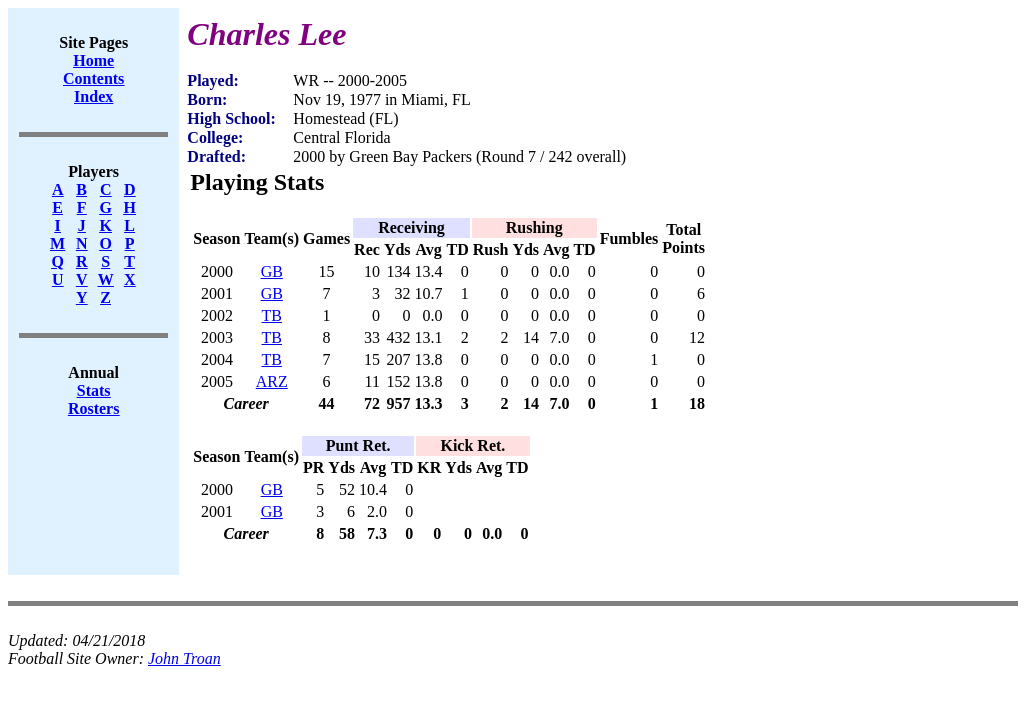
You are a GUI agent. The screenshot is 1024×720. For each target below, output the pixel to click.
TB (272, 315)
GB (272, 271)
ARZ (272, 381)
